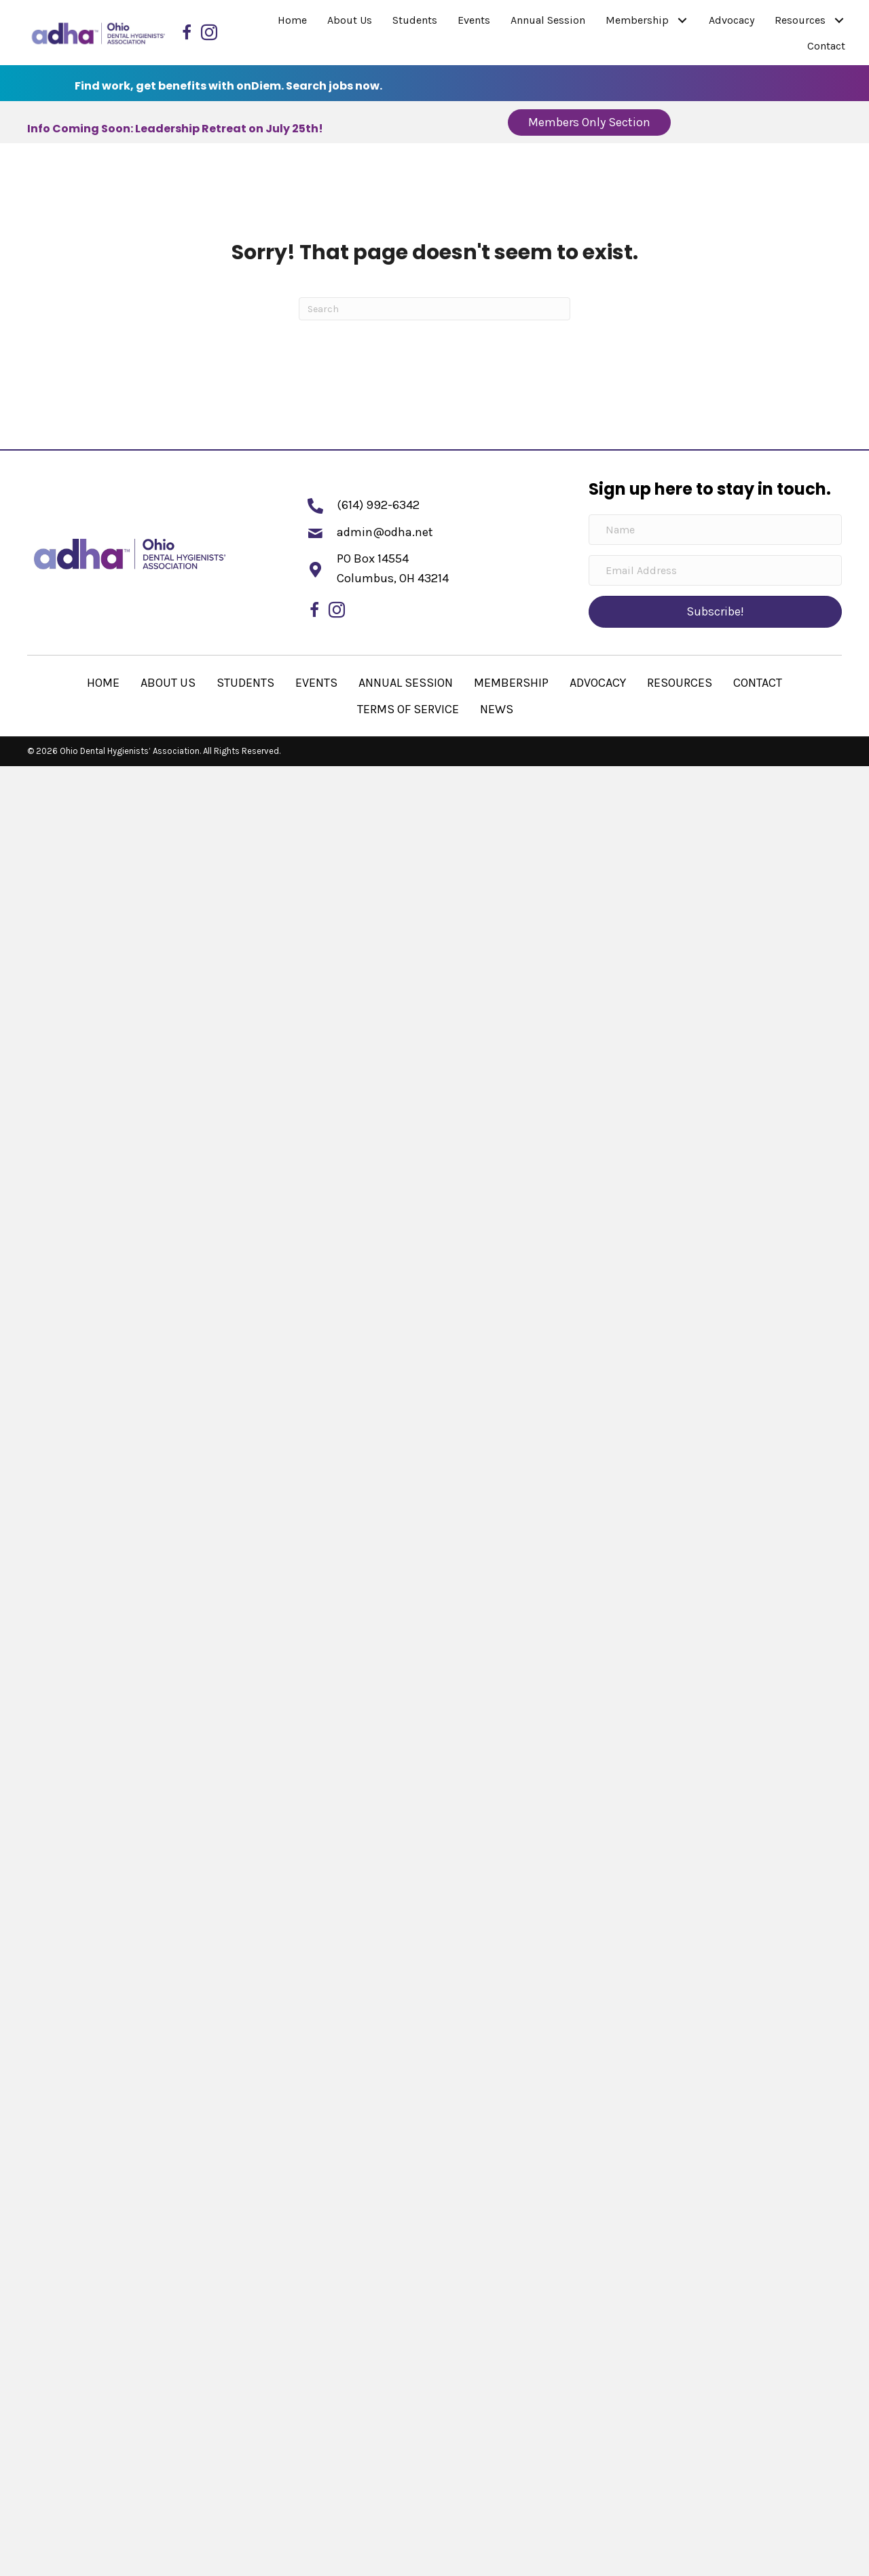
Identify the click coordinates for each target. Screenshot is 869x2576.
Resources (679, 682)
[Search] (434, 308)
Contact (757, 682)
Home (103, 682)
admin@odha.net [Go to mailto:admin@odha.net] (385, 532)
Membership (511, 682)
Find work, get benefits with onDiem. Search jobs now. (228, 86)
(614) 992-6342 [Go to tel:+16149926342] (378, 504)
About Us (168, 682)
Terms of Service (408, 709)
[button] (682, 21)
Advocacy (598, 682)
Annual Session (405, 682)
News (496, 709)
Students (245, 682)
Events (316, 682)
